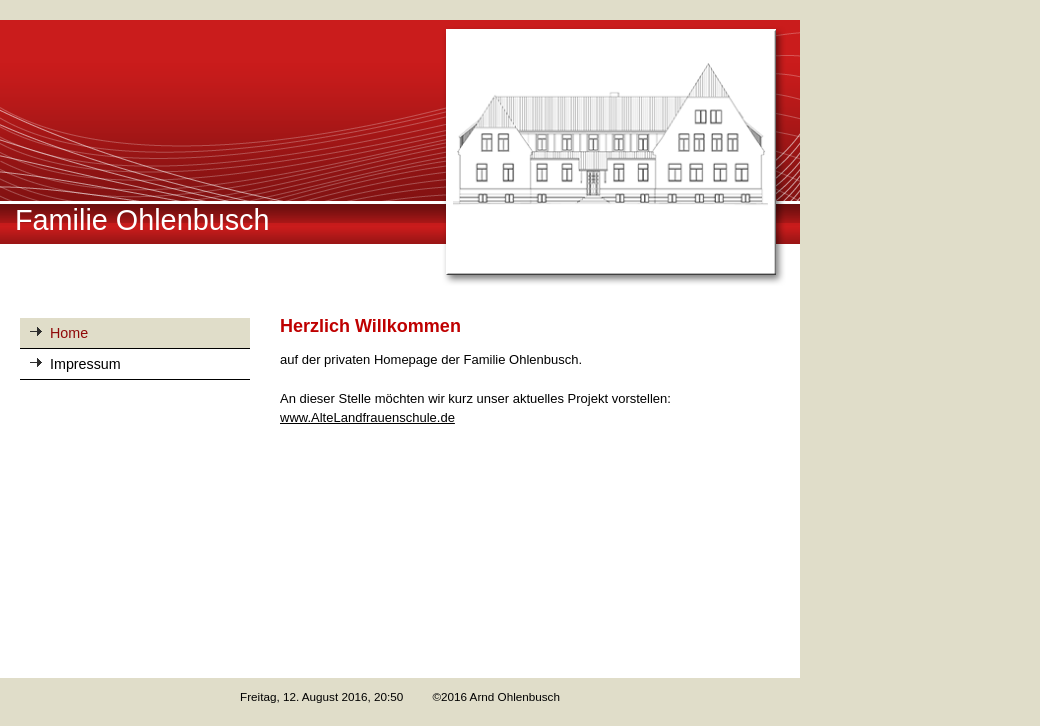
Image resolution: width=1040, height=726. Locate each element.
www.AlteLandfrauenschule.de (367, 417)
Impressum (85, 364)
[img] (400, 154)
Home (69, 333)
